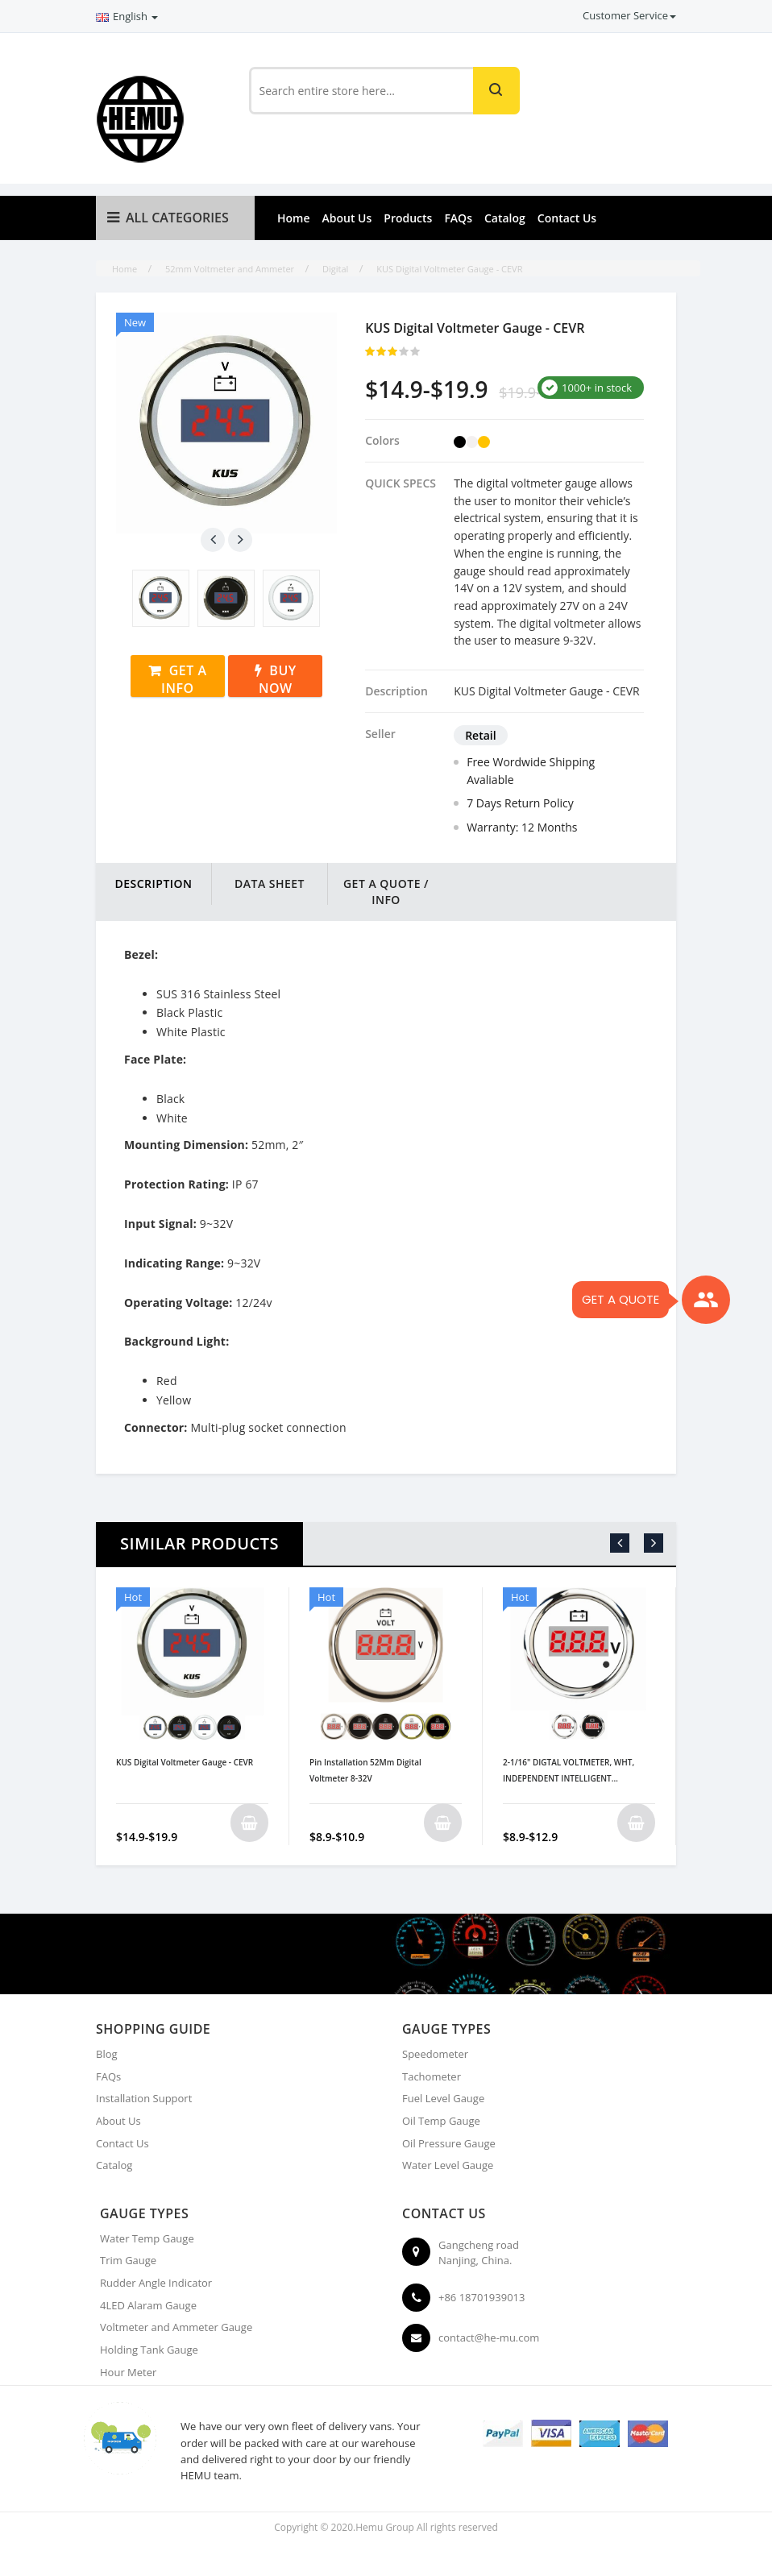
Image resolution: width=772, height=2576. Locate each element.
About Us (347, 218)
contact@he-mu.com (488, 2337)
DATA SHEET (270, 883)
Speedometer (435, 2054)
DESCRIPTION (153, 883)
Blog (107, 2054)
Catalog (504, 218)
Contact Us (566, 218)
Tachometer (431, 2076)
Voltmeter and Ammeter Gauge (176, 2327)
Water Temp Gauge (147, 2238)
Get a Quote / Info (386, 891)
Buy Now (278, 679)
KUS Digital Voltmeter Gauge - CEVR (184, 1762)
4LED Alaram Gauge (148, 2305)
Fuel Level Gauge (443, 2098)
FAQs (458, 218)
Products (408, 218)
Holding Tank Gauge (149, 2349)
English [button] (127, 16)
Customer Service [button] (629, 15)
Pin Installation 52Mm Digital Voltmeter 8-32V (365, 1770)
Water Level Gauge (447, 2165)
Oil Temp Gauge (441, 2120)
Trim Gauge (128, 2260)
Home (293, 218)
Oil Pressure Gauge (449, 2143)
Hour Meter (128, 2372)
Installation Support (144, 2098)
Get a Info (183, 679)
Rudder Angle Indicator (156, 2282)
